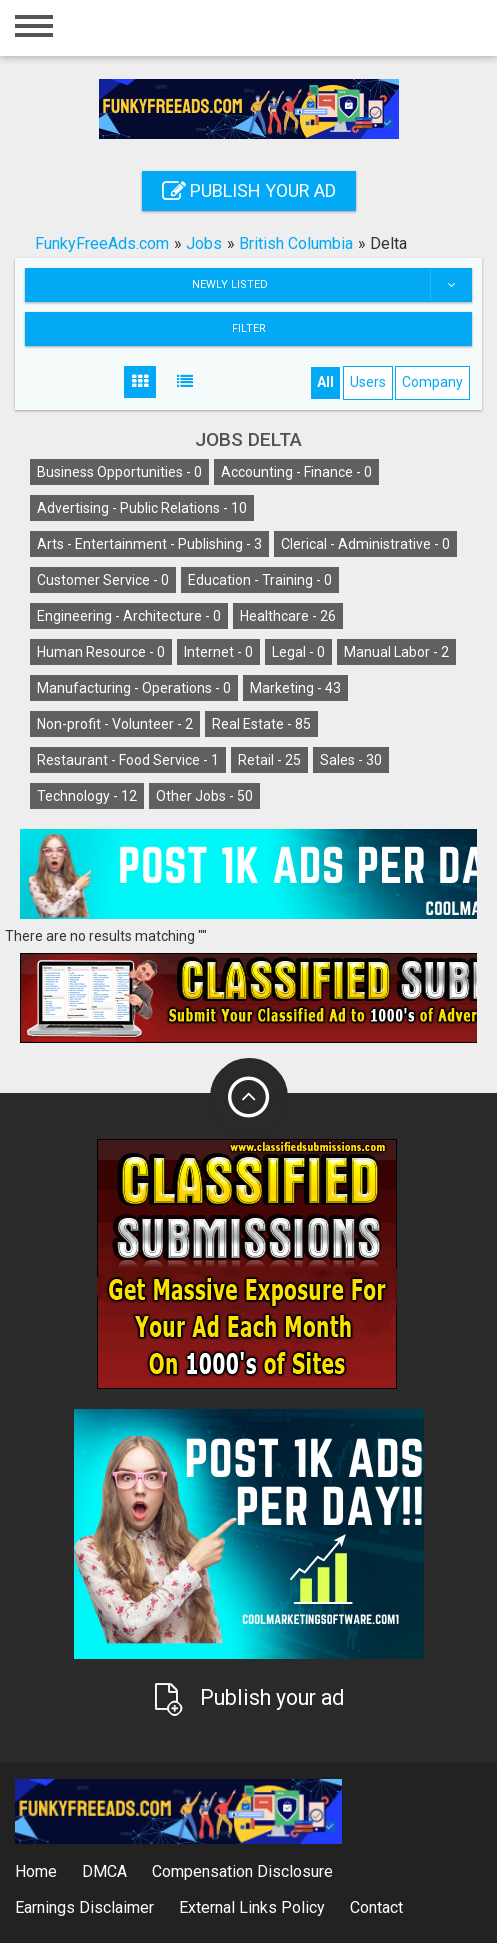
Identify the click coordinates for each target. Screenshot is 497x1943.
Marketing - (295, 688)
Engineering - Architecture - (129, 616)
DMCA (104, 1871)
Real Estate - (261, 724)
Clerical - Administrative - (365, 544)
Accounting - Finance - (296, 472)
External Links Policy (252, 1907)
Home (36, 1871)
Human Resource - (101, 652)
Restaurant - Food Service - (128, 760)
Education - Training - (260, 580)
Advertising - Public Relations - (142, 508)
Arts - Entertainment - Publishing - (149, 544)
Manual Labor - (396, 652)
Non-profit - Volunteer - (115, 724)
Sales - (351, 760)
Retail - (269, 760)
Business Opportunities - (119, 472)
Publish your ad (249, 190)
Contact (376, 1907)
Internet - (218, 652)
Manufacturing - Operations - (134, 688)
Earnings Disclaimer (84, 1907)
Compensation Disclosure (242, 1871)
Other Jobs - (204, 796)
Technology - (87, 796)
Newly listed (332, 285)
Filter (249, 328)
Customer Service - (103, 580)
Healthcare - (288, 616)
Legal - (298, 652)
